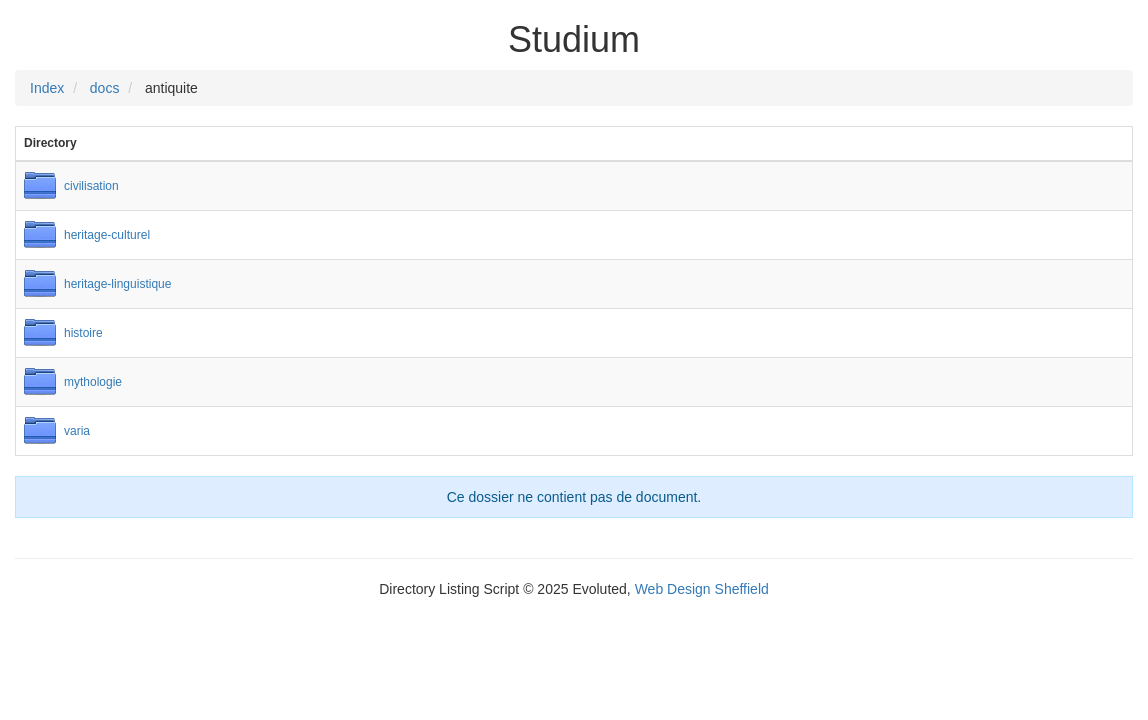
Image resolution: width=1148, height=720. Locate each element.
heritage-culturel (107, 235)
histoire (83, 333)
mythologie (93, 382)
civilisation (91, 186)
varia (77, 431)
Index (47, 88)
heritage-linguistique (117, 284)
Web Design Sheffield (702, 589)
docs (105, 88)
